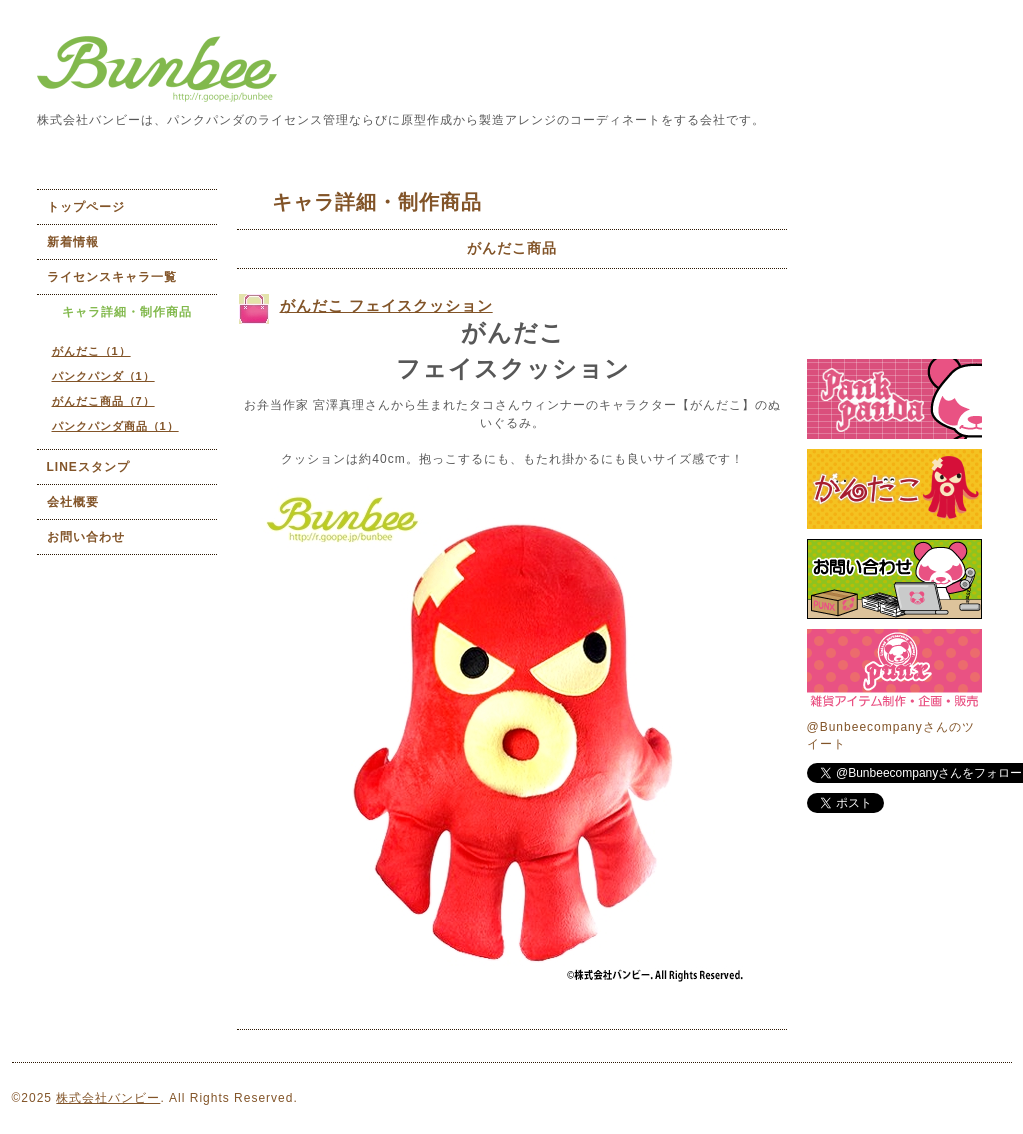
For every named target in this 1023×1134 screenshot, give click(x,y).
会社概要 (73, 502)
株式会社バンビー (108, 1098)
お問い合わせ (86, 537)
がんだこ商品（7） (103, 401)
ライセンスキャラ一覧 (112, 277)
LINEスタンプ (88, 467)
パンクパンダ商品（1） (115, 426)
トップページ (86, 207)
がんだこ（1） (91, 351)
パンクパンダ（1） (103, 376)
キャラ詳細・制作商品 (127, 312)
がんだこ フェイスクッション (386, 305)
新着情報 (73, 242)
